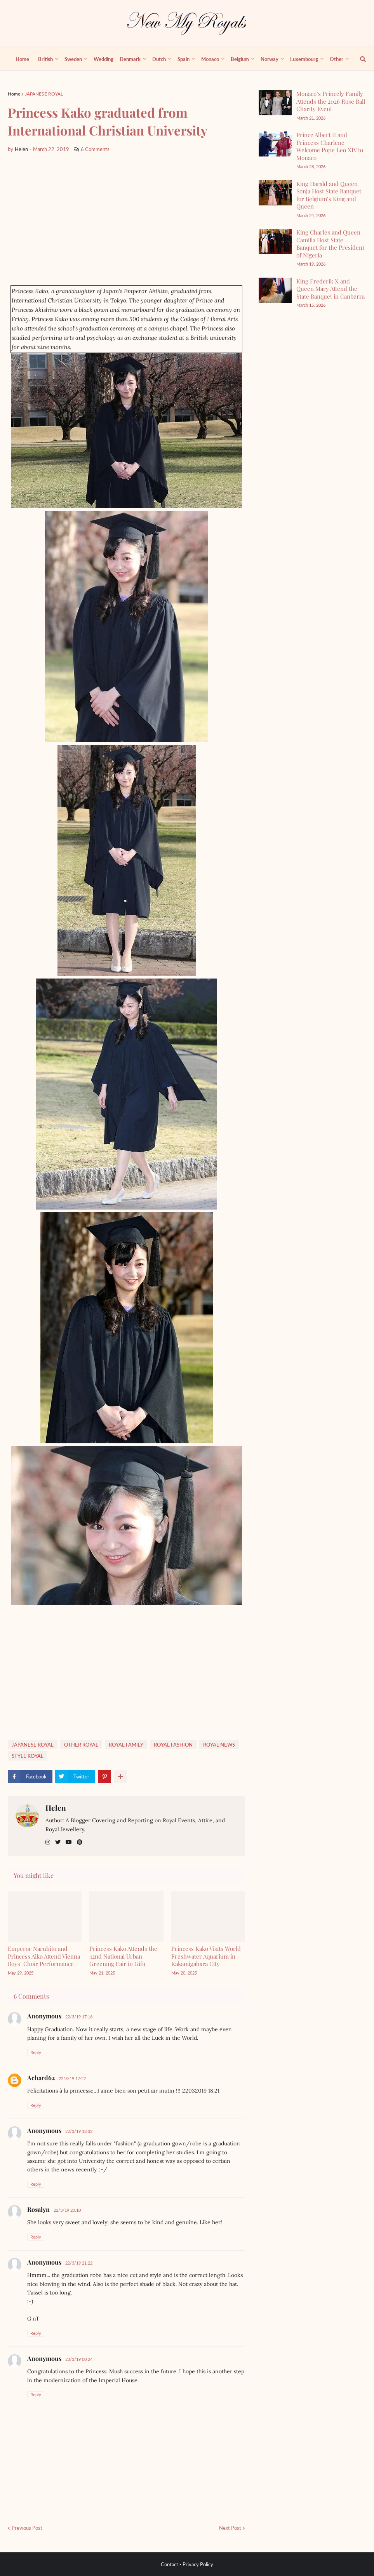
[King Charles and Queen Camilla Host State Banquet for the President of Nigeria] (275, 241)
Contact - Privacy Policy (187, 2564)
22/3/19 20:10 (67, 2210)
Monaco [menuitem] (210, 59)
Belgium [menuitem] (240, 59)
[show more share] (120, 1776)
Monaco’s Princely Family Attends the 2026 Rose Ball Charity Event (330, 101)
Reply (35, 2052)
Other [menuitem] (336, 59)
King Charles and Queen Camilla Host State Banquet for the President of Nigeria (330, 243)
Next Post (230, 2528)
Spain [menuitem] (183, 59)
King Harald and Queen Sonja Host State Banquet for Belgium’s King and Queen (328, 195)
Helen (55, 1808)
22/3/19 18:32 (78, 2131)
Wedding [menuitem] (103, 59)
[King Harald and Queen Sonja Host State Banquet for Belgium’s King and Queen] (275, 192)
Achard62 (41, 2078)
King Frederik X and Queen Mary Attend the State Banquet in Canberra (330, 288)
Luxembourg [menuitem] (304, 59)
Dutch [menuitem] (159, 59)
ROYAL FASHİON (173, 1745)
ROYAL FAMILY (126, 1745)
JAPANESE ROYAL (44, 94)
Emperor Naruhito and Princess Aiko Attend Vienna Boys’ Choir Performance (44, 1956)
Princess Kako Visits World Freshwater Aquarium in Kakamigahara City (206, 1956)
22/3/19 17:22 (72, 2078)
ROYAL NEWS (219, 1745)
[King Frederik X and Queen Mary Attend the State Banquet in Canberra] (275, 290)
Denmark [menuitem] (130, 59)
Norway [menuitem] (269, 59)
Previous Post (27, 2528)
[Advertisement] (126, 219)
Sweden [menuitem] (73, 59)
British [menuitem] (45, 59)
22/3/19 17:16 (78, 2016)
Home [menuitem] (22, 59)
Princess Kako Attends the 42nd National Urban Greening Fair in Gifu (123, 1956)
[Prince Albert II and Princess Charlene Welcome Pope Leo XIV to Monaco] (275, 143)
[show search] (358, 59)
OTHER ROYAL (81, 1745)
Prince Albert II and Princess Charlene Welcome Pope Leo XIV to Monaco (329, 146)
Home (14, 94)
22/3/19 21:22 (78, 2262)
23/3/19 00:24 (78, 2359)
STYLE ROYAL (27, 1756)
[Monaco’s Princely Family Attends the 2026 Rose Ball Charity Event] (275, 102)
